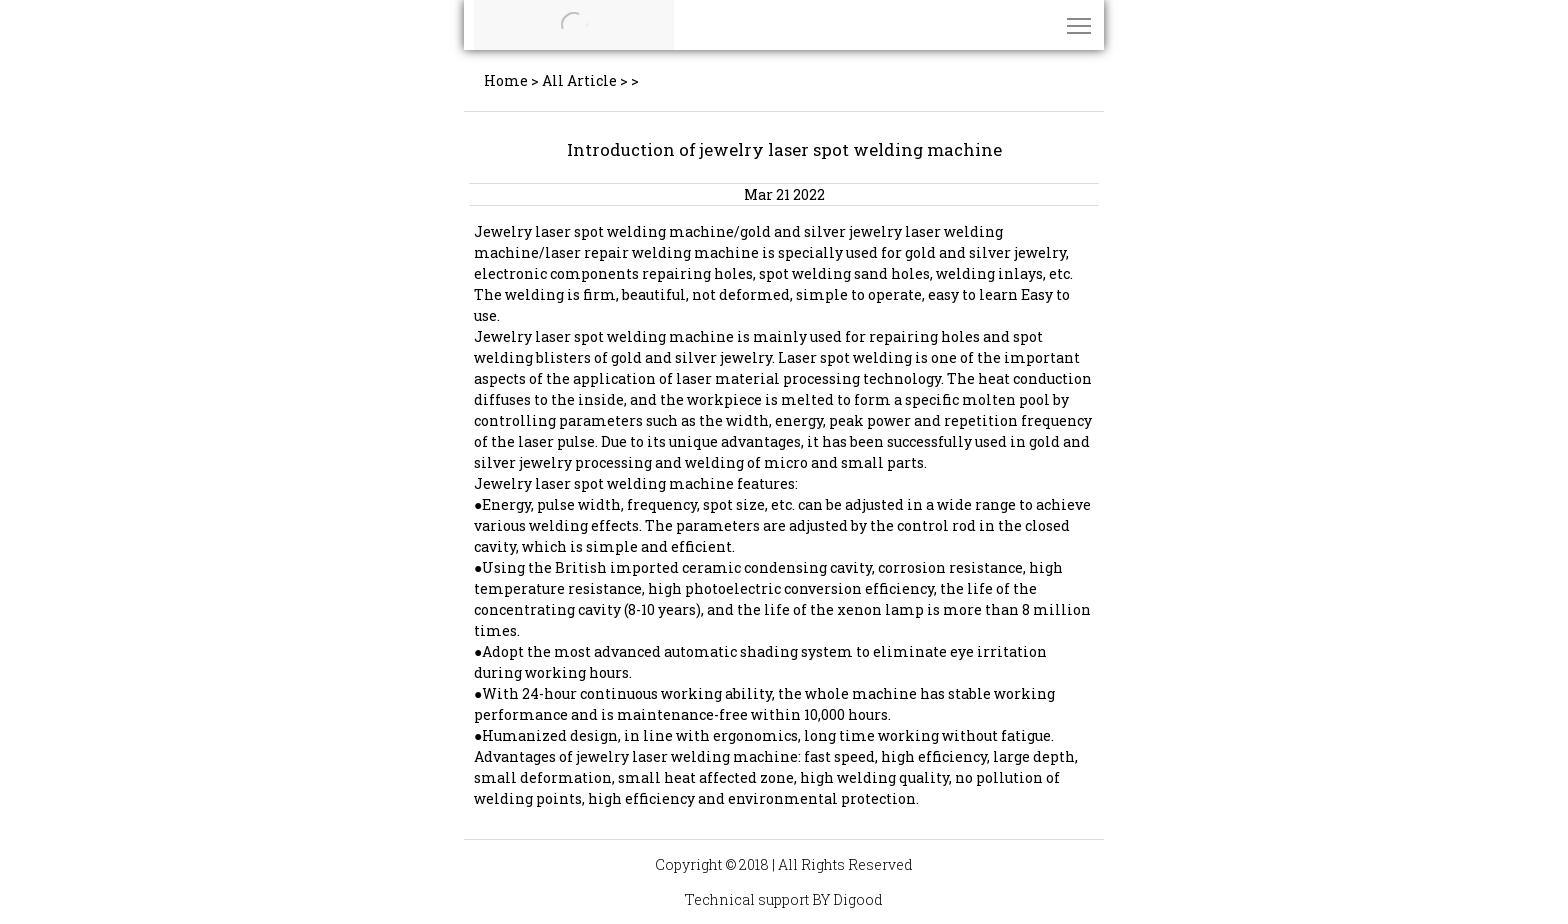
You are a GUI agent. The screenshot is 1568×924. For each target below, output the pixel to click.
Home (506, 80)
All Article (579, 80)
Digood (858, 899)
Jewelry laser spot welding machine (604, 231)
